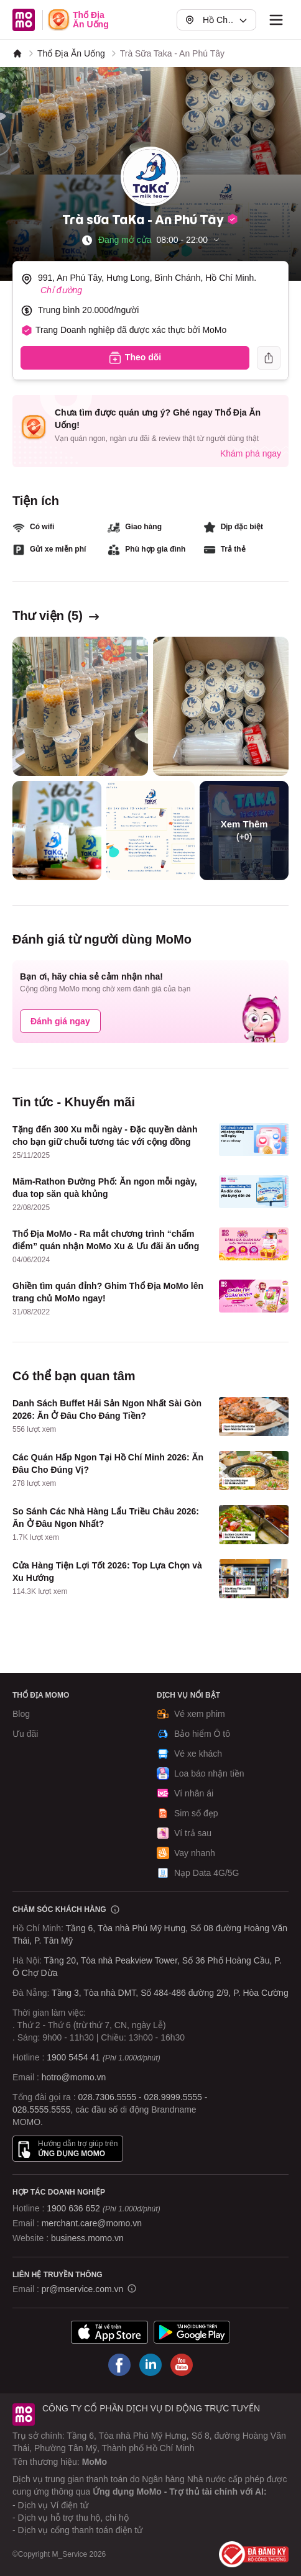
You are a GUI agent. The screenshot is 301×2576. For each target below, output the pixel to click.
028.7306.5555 (107, 2097)
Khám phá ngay (250, 453)
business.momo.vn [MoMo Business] (87, 2238)
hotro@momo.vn (74, 2077)
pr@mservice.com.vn (83, 2289)
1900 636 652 (103, 2208)
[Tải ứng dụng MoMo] (109, 2332)
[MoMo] (17, 53)
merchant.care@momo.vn (92, 2223)
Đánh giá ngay (60, 1021)
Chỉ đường (61, 290)
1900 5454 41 (73, 2057)
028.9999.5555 (172, 2097)
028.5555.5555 (41, 2109)
